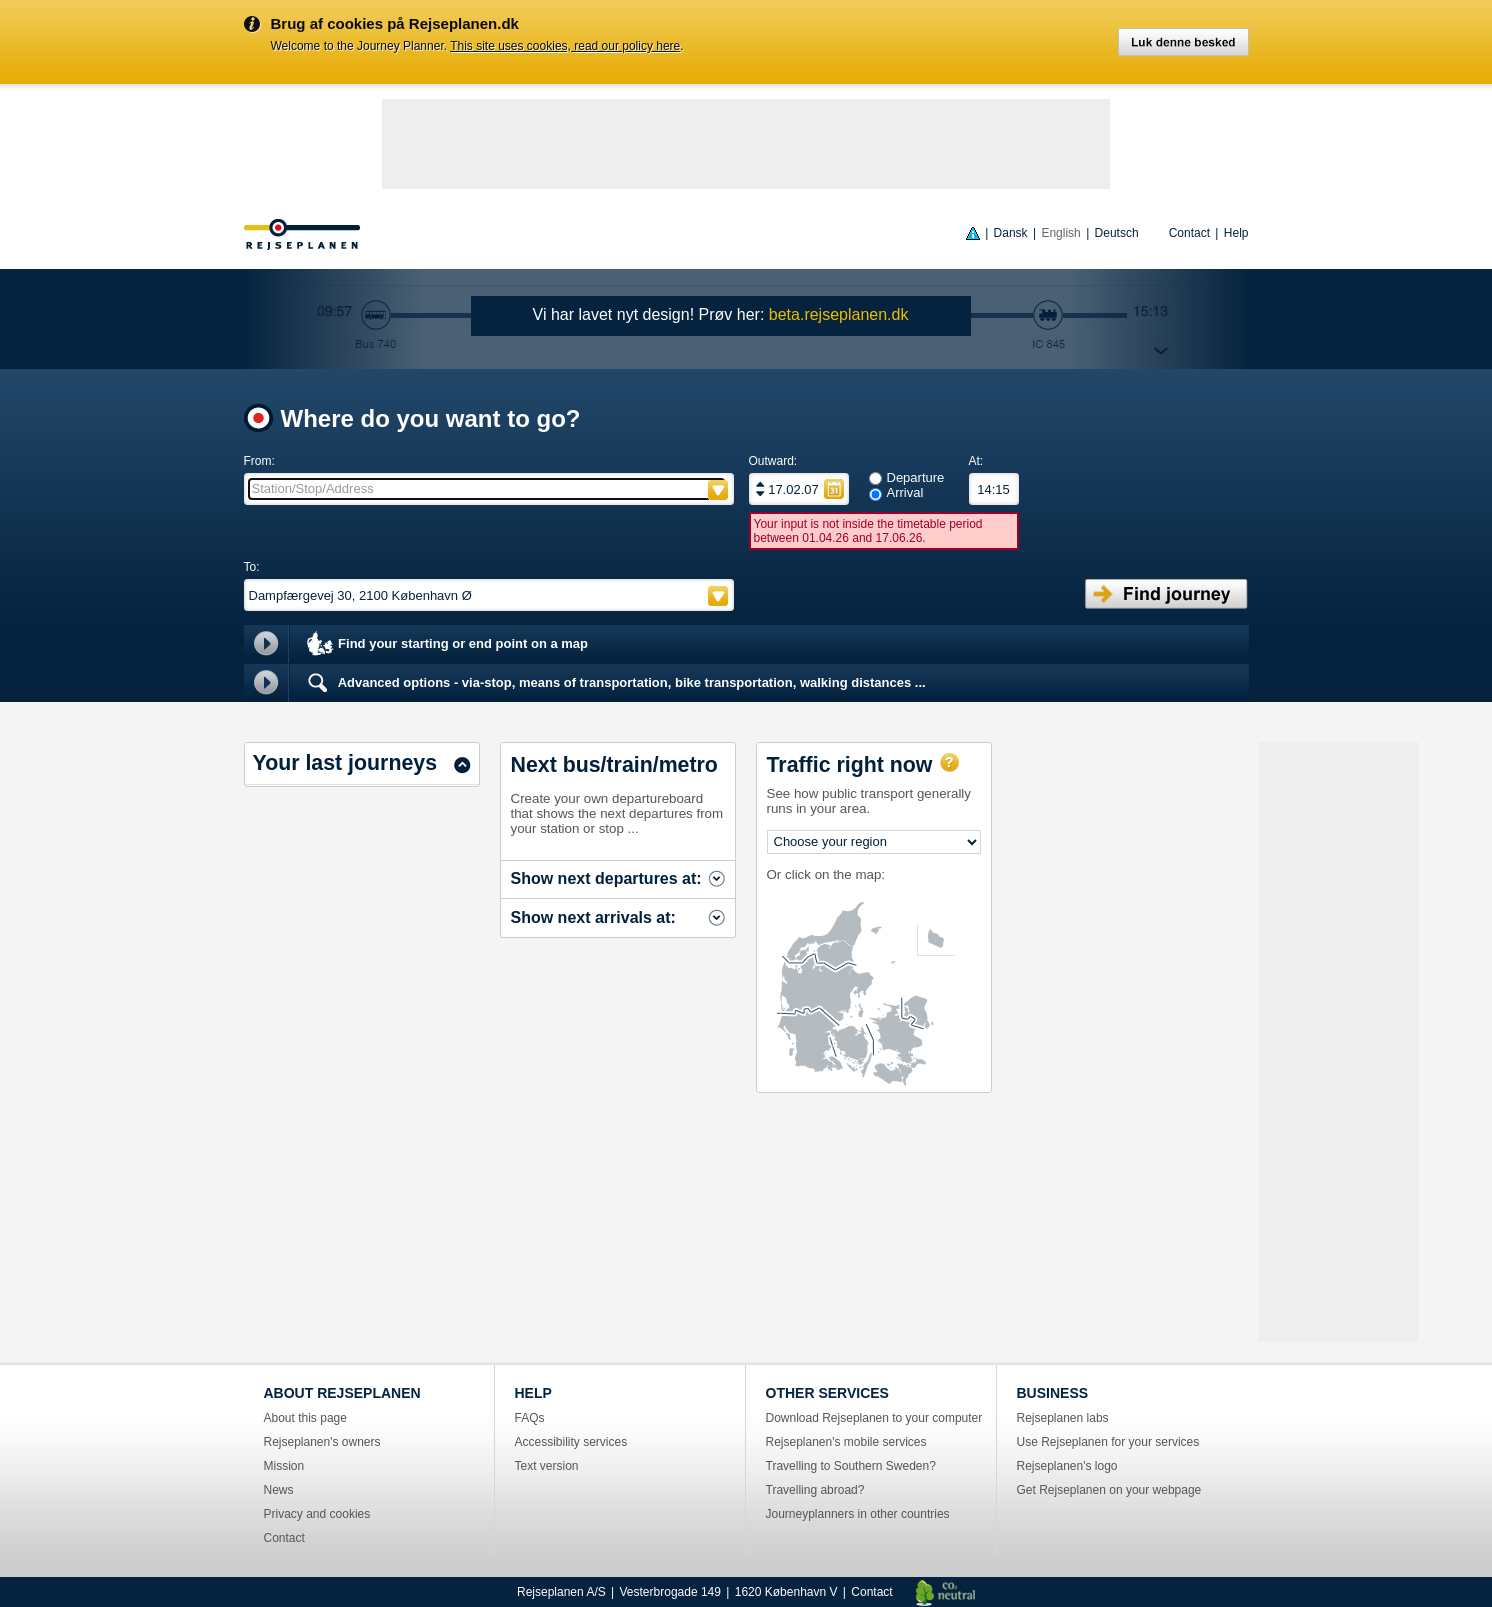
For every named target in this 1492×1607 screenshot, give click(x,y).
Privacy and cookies (317, 1514)
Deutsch (1117, 233)
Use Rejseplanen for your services (1108, 1442)
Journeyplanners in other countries (858, 1514)
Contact (1189, 233)
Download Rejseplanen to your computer (874, 1418)
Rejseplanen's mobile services (846, 1442)
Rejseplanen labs (1063, 1418)
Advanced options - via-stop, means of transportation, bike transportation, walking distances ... (615, 683)
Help (1236, 233)
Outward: (773, 461)
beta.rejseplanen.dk (839, 314)
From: (259, 461)
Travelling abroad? (815, 1490)
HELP (533, 1393)
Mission (284, 1466)
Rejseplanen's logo (1067, 1466)
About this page (305, 1418)
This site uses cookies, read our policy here (565, 46)
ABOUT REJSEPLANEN (342, 1393)
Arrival (905, 492)
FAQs (530, 1418)
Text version (547, 1466)
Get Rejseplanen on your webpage (1109, 1490)
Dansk (1011, 233)
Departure (916, 477)
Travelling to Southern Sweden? (851, 1466)
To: (252, 567)
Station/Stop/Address (313, 488)
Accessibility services (571, 1442)
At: (976, 461)
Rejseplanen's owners (322, 1442)
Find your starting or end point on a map (446, 645)
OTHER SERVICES (827, 1393)
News (279, 1490)
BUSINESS (1053, 1393)
